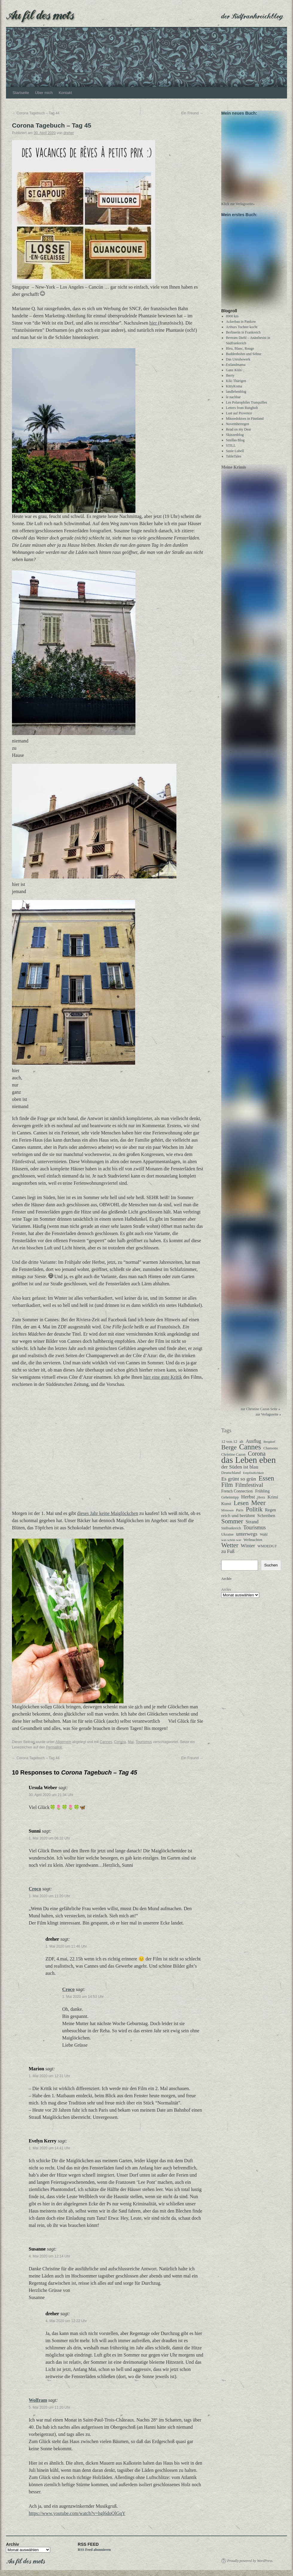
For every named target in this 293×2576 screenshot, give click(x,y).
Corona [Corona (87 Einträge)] (256, 1459)
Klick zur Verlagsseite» (238, 206)
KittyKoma (234, 392)
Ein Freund (192, 113)
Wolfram (38, 2400)
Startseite (21, 92)
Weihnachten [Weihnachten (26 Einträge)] (252, 1545)
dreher (68, 133)
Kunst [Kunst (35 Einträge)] (226, 1509)
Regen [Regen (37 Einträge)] (270, 1515)
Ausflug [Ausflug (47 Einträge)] (253, 1446)
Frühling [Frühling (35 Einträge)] (262, 1496)
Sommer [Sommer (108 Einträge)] (232, 1526)
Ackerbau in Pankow (241, 327)
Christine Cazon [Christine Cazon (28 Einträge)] (233, 1460)
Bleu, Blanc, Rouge (240, 354)
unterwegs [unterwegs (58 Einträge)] (246, 1539)
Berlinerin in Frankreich (243, 338)
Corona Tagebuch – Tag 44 (35, 113)
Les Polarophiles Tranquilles (246, 408)
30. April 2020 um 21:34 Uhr (51, 1795)
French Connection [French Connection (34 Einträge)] (237, 1496)
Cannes (106, 1742)
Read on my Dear (238, 435)
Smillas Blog (235, 445)
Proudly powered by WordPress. (250, 2561)
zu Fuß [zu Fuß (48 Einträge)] (227, 1556)
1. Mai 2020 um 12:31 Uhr (49, 2076)
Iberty (230, 381)
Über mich (44, 92)
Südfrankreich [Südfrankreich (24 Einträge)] (231, 1534)
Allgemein (63, 1742)
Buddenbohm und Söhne (244, 359)
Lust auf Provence (239, 418)
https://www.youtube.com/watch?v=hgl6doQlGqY (77, 2513)
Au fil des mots (40, 14)
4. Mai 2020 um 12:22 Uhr (66, 2321)
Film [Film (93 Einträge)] (227, 1490)
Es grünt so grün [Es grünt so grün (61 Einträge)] (238, 1484)
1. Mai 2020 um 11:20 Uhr (49, 1896)
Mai (131, 1742)
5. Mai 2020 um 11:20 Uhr (49, 2407)
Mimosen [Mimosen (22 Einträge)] (227, 1515)
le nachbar (233, 402)
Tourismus (143, 1742)
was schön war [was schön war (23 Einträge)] (231, 1545)
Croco (35, 1888)
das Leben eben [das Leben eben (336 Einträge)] (248, 1465)
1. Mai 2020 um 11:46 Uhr (66, 1946)
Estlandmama (235, 370)
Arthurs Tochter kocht (242, 332)
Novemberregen (237, 429)
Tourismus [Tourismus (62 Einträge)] (254, 1533)
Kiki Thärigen (236, 386)
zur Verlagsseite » (268, 1420)
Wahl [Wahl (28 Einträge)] (264, 1540)
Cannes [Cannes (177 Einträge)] (250, 1452)
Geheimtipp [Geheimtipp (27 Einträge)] (230, 1503)
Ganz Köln (234, 375)
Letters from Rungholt (242, 413)
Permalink (54, 1747)
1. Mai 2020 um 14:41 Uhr (49, 2148)
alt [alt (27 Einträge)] (241, 1447)
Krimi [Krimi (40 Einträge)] (273, 1502)
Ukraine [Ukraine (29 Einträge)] (227, 1540)
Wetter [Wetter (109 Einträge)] (229, 1550)
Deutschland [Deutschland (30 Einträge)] (231, 1478)
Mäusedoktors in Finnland (245, 424)
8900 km (232, 321)
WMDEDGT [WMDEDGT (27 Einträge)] (267, 1551)
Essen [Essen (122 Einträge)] (266, 1483)
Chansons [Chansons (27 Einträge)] (270, 1453)
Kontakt (65, 92)
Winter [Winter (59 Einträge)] (248, 1551)
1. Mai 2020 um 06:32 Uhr (49, 1838)
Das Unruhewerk (238, 365)
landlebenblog (236, 397)
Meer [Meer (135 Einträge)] (258, 1508)
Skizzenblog (235, 440)
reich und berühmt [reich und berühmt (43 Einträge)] (238, 1520)
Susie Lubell (235, 456)
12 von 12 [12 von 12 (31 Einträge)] (229, 1447)
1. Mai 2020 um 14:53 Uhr (83, 1997)
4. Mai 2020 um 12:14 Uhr (49, 2256)
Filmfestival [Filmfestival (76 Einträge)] (249, 1490)
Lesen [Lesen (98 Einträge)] (241, 1508)
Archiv (226, 1595)
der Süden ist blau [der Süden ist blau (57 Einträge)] (239, 1472)
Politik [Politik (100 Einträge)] (254, 1514)
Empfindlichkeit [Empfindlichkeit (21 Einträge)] (253, 1478)
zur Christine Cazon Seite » (260, 1414)
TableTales (234, 462)
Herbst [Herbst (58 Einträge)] (248, 1502)
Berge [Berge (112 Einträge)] (229, 1452)
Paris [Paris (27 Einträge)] (239, 1515)
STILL (231, 451)
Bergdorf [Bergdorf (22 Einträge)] (269, 1447)
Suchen (271, 1571)
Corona (120, 1742)
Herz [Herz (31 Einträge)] (261, 1502)
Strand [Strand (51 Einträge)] (251, 1527)
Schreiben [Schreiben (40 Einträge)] (266, 1521)
